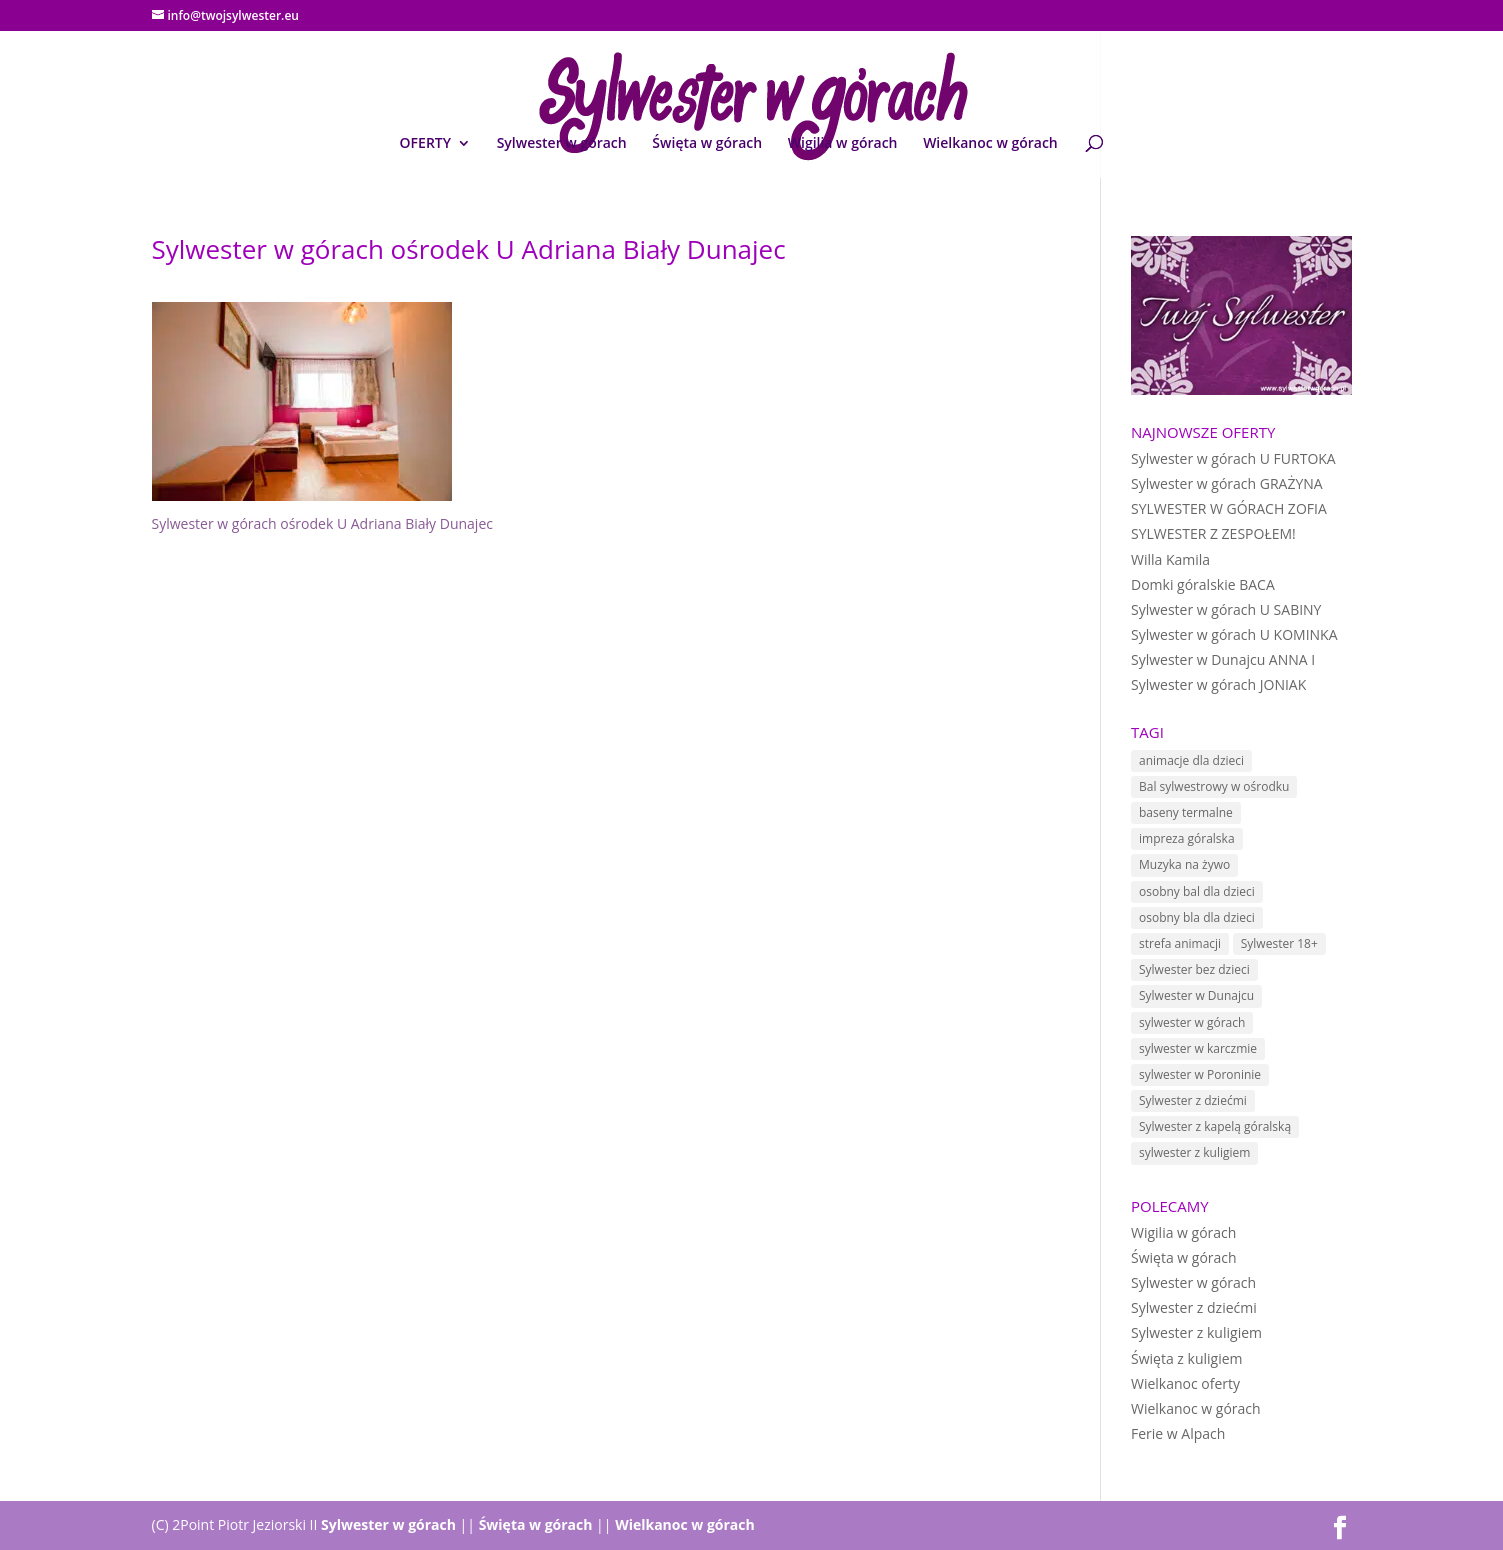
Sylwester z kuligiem (1196, 1332)
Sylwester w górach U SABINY (1226, 609)
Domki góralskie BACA (1203, 584)
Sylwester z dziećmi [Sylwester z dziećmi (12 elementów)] (1193, 1100)
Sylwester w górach (562, 144)
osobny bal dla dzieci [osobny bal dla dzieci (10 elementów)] (1197, 891)
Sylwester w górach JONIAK (1218, 684)
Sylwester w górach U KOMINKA (1234, 634)
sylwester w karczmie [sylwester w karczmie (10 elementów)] (1198, 1048)
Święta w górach (707, 144)
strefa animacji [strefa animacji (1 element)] (1180, 943)
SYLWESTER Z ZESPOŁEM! (1213, 533)
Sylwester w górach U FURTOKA (1233, 458)
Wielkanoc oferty (1185, 1383)
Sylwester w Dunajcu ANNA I (1223, 659)
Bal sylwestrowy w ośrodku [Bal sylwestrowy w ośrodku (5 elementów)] (1214, 786)
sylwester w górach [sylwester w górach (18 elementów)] (1192, 1022)
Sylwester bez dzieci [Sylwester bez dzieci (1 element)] (1194, 969)
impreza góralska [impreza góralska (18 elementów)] (1187, 838)
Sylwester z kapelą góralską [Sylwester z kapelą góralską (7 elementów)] (1215, 1126)
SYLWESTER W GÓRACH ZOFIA (1229, 508)
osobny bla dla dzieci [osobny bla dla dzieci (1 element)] (1197, 917)
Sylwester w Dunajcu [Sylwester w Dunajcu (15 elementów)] (1196, 995)
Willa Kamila (1170, 559)
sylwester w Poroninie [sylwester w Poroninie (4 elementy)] (1200, 1074)
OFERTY (425, 144)
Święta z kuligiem (1187, 1358)
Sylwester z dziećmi (1194, 1307)
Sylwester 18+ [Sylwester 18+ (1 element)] (1279, 943)
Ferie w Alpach (1178, 1433)
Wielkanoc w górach (990, 144)
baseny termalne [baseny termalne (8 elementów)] (1186, 812)
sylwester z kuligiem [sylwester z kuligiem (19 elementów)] (1194, 1152)
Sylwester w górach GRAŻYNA (1227, 483)
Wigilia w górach (843, 144)
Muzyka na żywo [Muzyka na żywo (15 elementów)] (1184, 864)
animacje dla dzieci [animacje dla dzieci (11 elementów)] (1191, 760)
